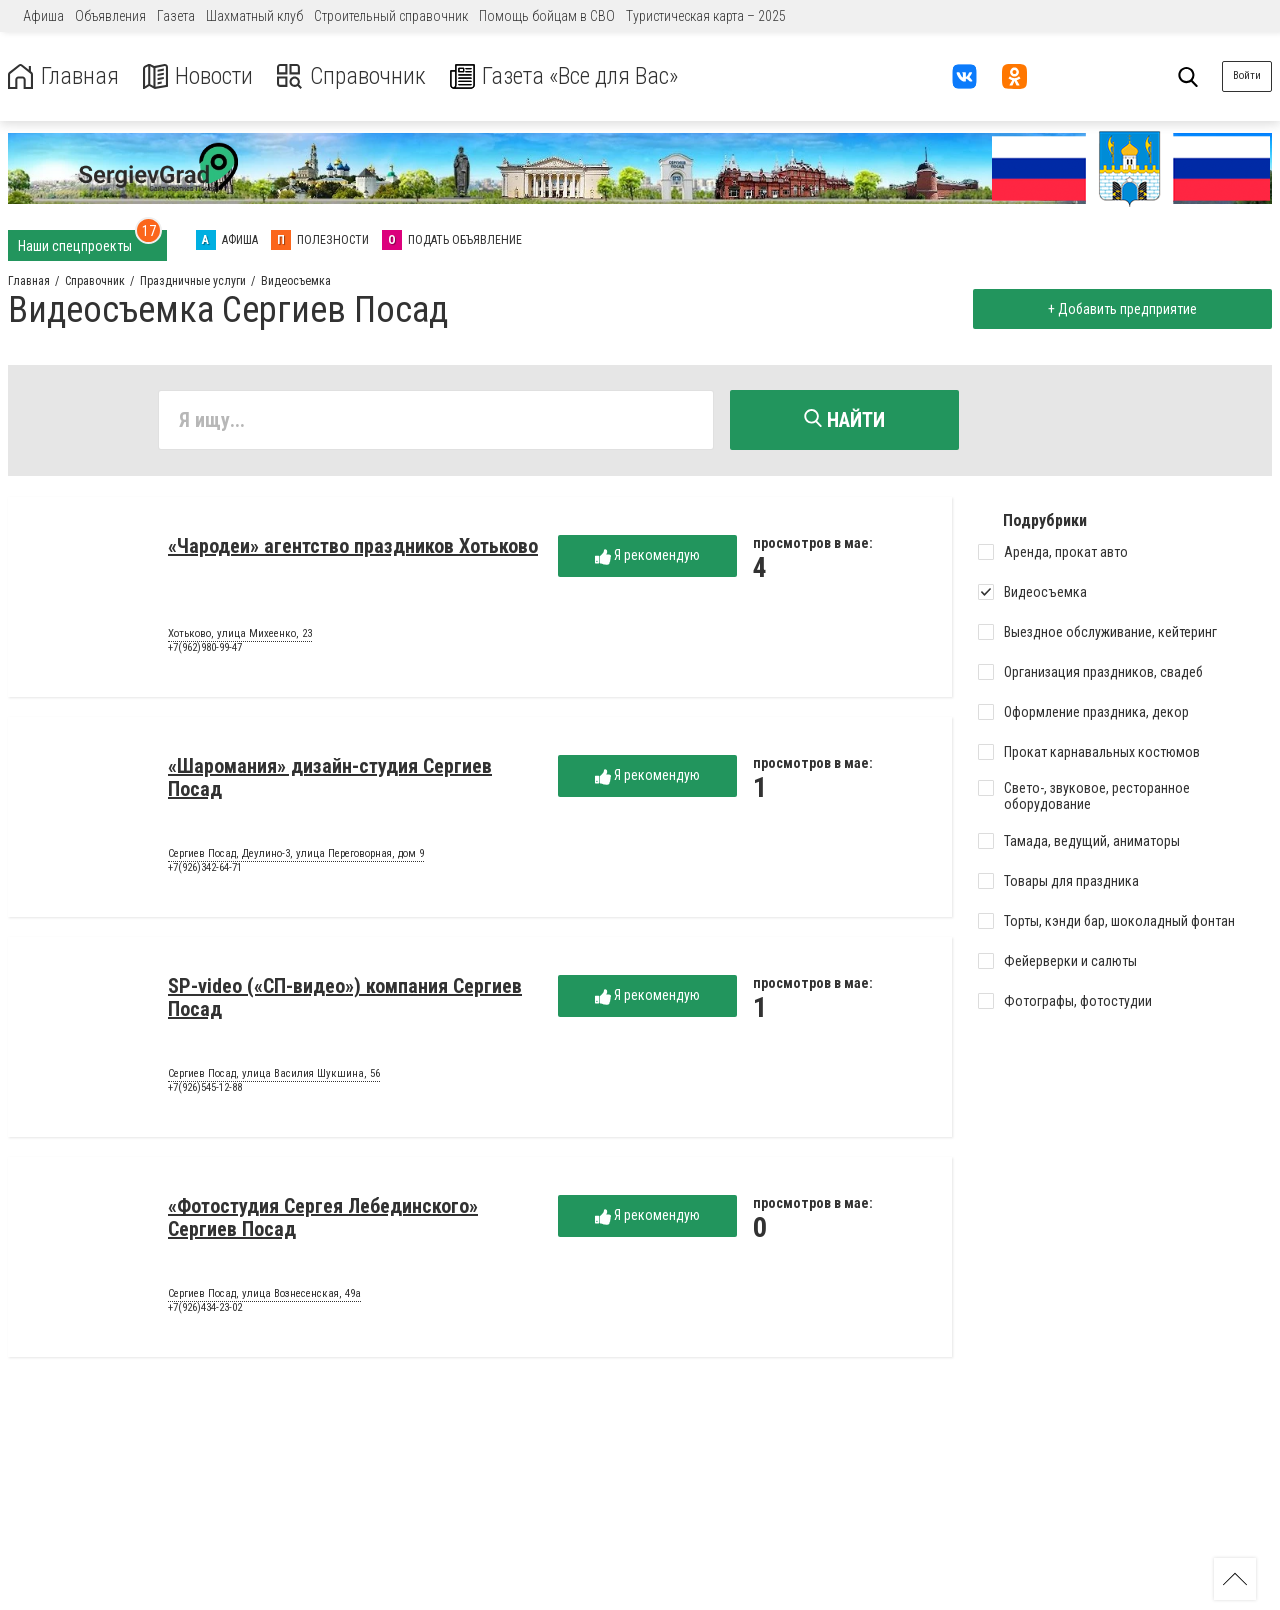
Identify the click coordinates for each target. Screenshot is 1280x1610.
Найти (844, 420)
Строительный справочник (391, 16)
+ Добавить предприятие (1121, 309)
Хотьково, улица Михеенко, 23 (240, 635)
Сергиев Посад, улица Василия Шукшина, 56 (274, 1075)
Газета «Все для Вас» (569, 76)
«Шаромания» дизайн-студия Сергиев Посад (330, 778)
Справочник (353, 76)
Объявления (110, 16)
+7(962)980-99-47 (205, 648)
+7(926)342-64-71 (205, 868)
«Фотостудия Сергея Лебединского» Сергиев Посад (323, 1218)
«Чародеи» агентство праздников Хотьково (353, 547)
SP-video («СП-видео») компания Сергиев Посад (345, 998)
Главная (63, 76)
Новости (198, 76)
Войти (1247, 75)
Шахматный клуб (254, 16)
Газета (176, 16)
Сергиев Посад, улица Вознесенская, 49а (264, 1295)
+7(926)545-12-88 (205, 1088)
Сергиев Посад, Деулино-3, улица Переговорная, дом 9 (296, 855)
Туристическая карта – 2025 (706, 16)
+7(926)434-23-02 (205, 1308)
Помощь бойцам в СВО (547, 16)
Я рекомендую (647, 556)
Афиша (43, 16)
